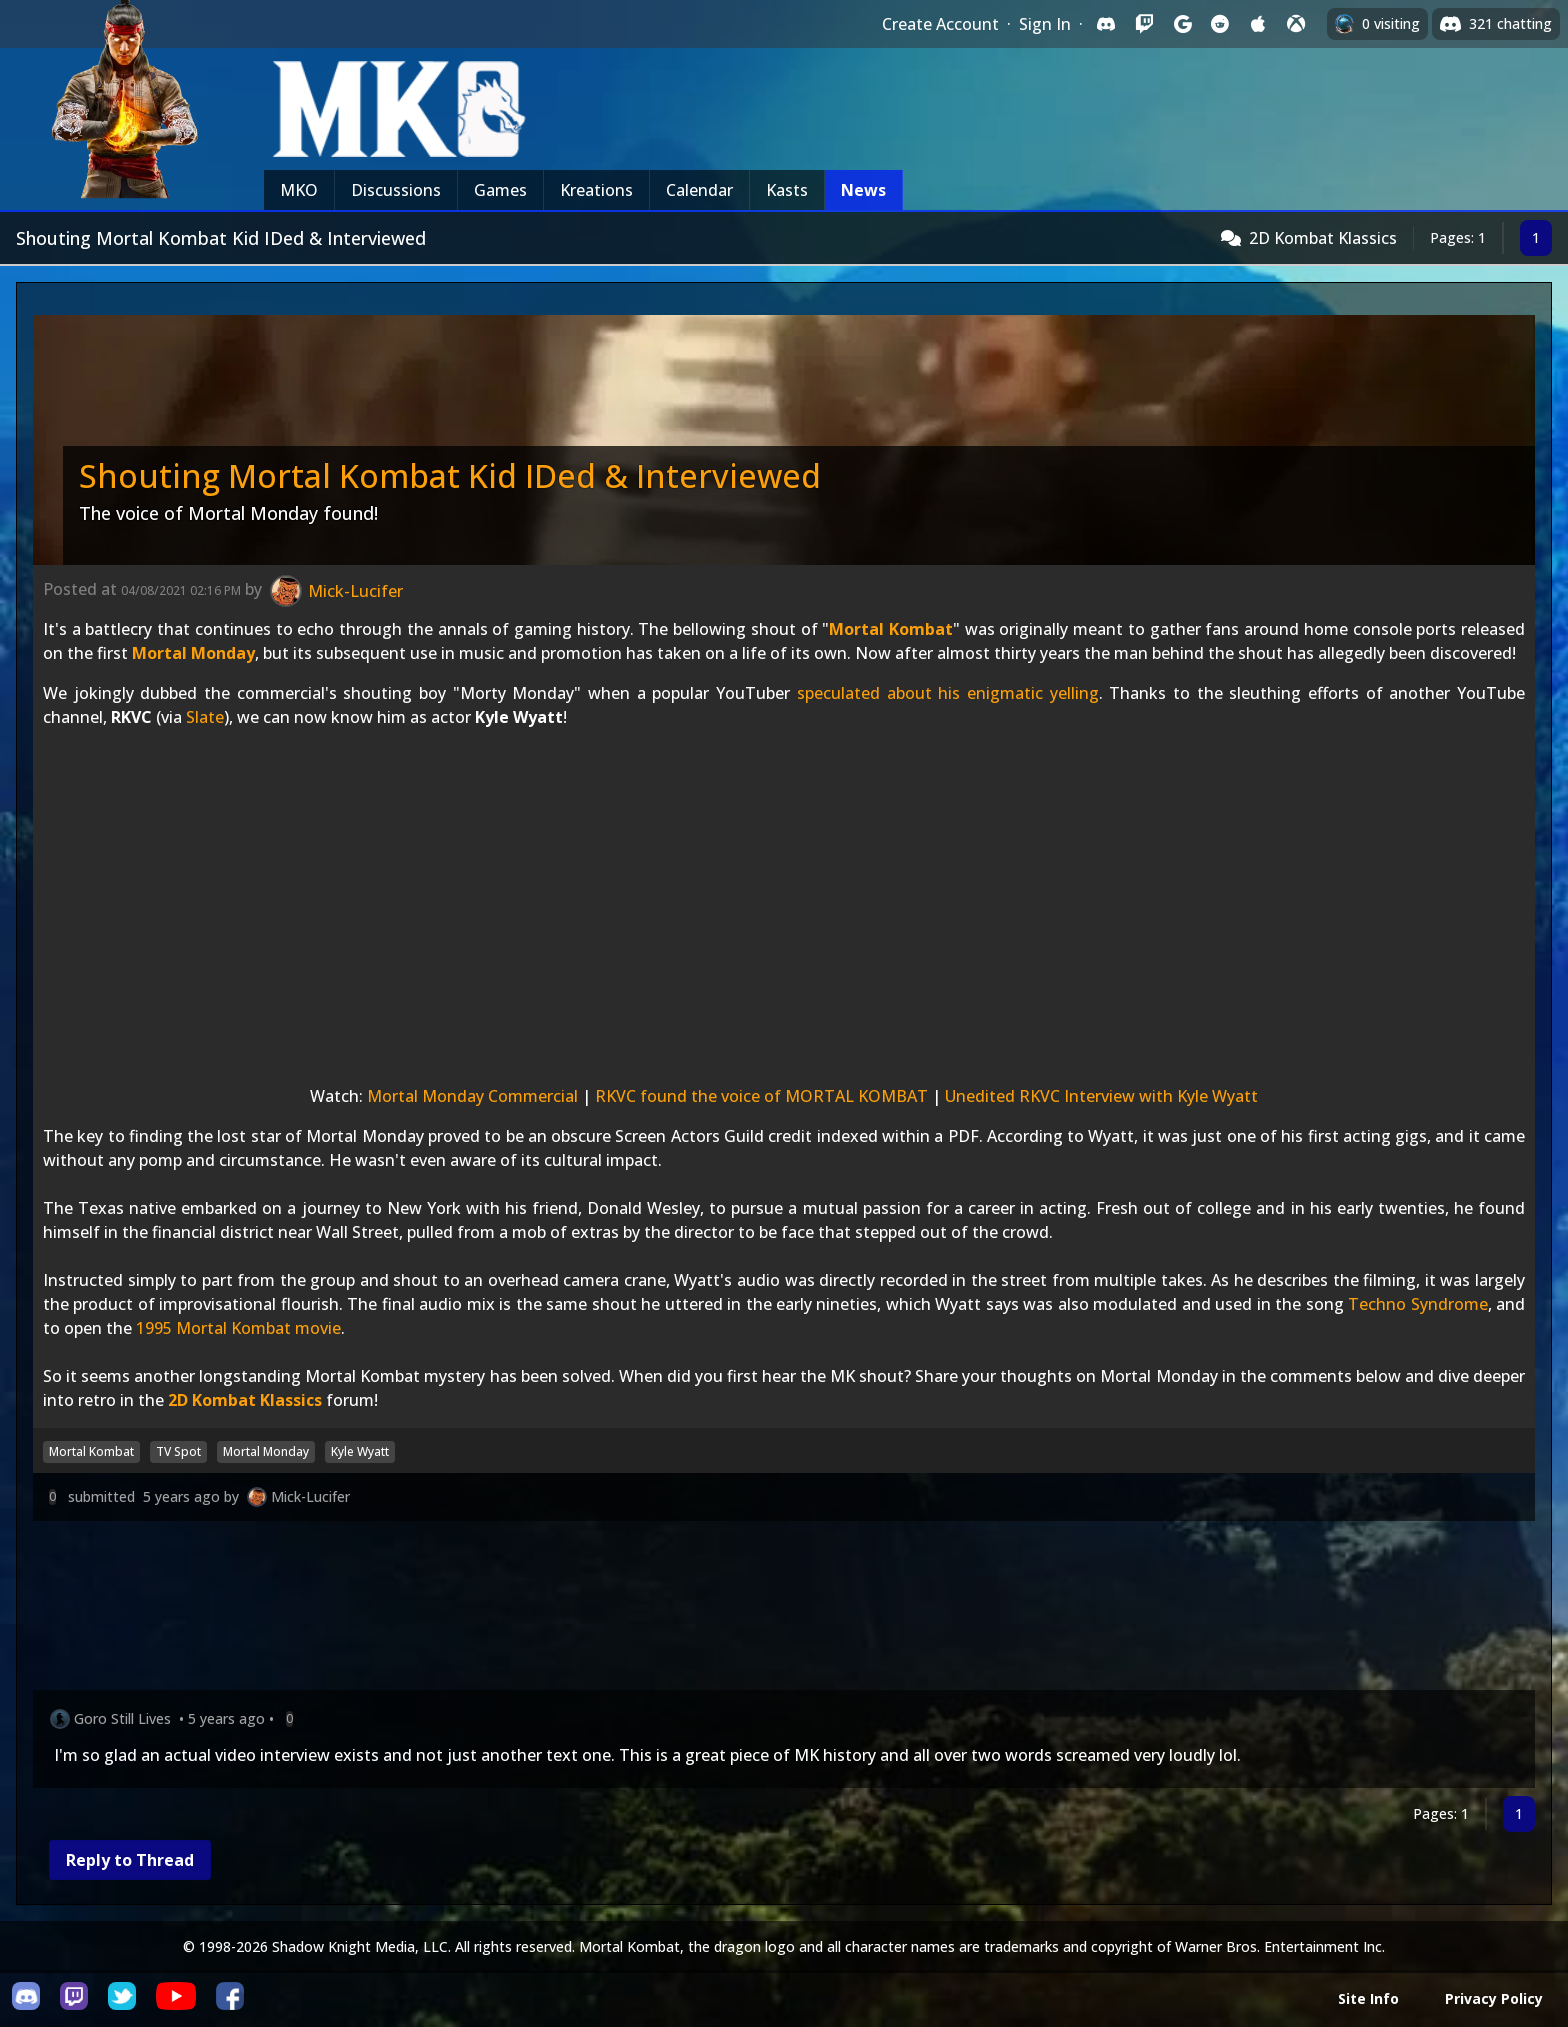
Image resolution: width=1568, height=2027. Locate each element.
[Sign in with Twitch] (1144, 24)
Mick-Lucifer (310, 1496)
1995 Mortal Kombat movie (238, 1328)
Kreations (596, 190)
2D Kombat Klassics (1323, 238)
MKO (299, 190)
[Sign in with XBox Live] (1296, 24)
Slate (205, 717)
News (863, 190)
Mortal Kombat (891, 629)
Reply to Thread (130, 1860)
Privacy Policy (1494, 1998)
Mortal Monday (193, 653)
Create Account (940, 24)
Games (500, 190)
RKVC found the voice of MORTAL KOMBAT (761, 1096)
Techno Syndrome (1417, 1304)
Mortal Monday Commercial (472, 1096)
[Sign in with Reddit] (1220, 24)
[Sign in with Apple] (1258, 24)
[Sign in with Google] (1182, 24)
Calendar (699, 190)
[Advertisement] (633, 1609)
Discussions (396, 190)
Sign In (1045, 24)
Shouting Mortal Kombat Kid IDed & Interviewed (450, 475)
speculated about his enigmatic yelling (948, 693)
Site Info (1368, 1998)
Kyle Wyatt (360, 1451)
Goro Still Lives (122, 1718)
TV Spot (178, 1451)
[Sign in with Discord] (1106, 24)
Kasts (787, 190)
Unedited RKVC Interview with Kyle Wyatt (1101, 1096)
